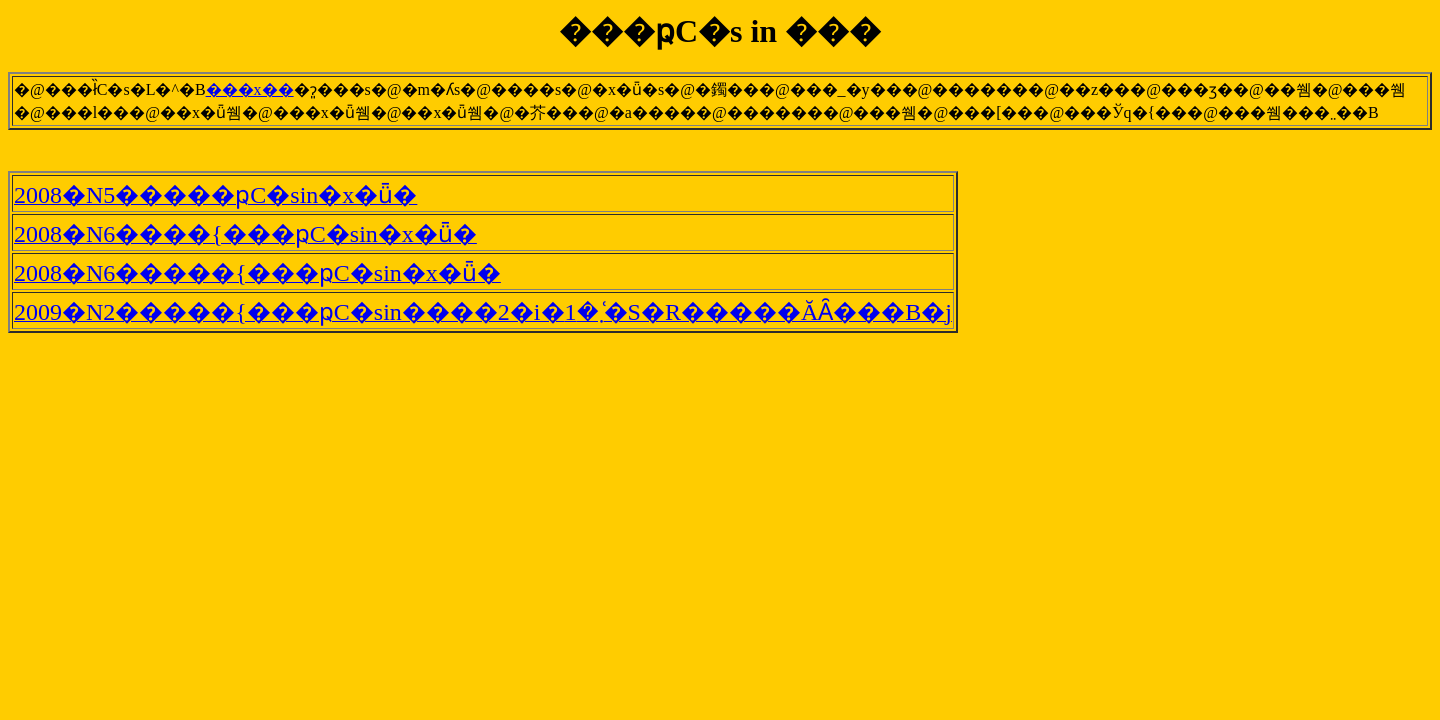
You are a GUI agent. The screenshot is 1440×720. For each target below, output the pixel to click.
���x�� (250, 89)
